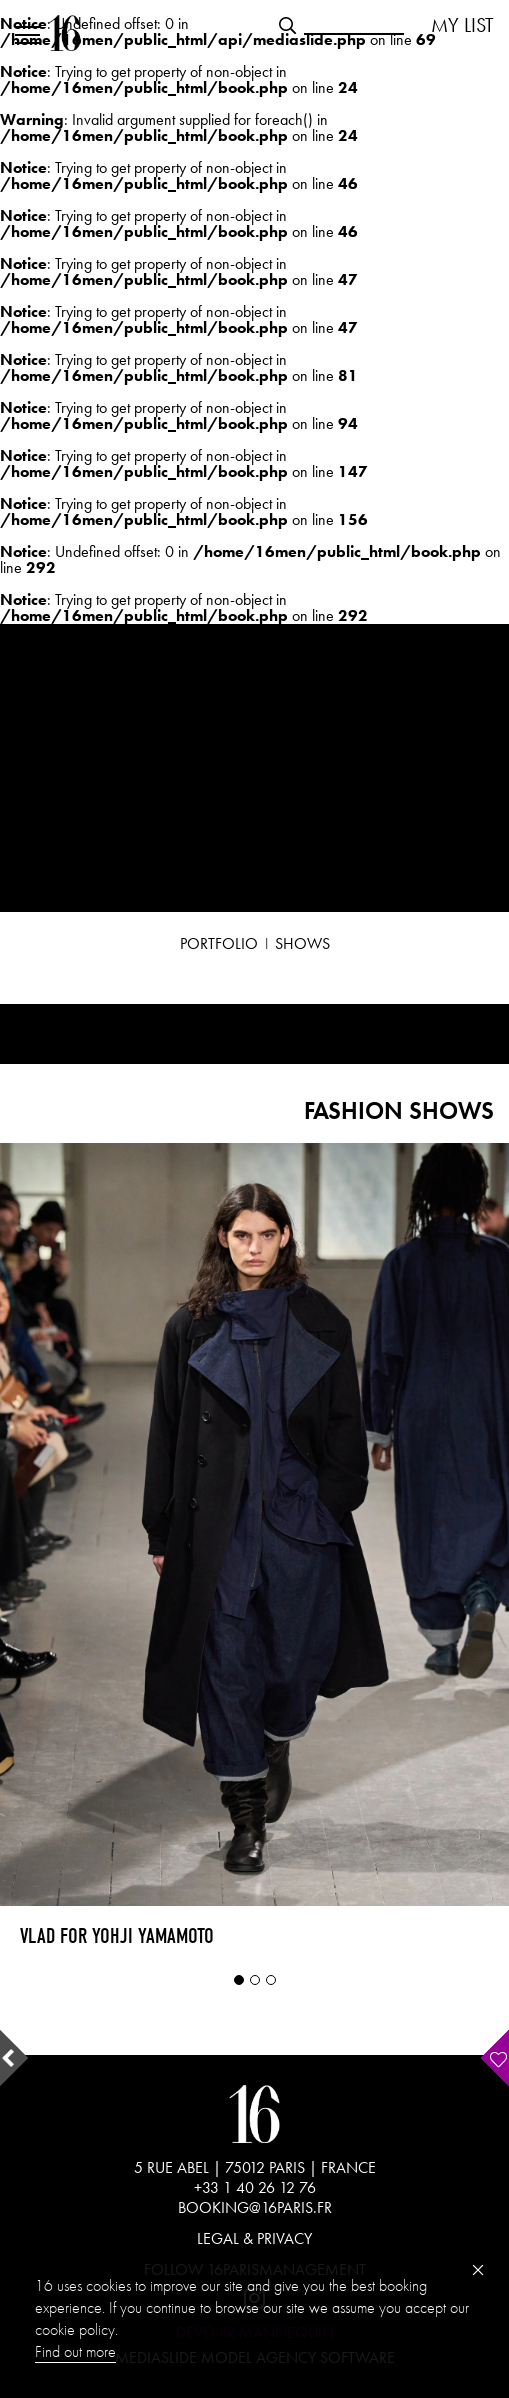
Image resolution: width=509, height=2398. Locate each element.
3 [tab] (271, 1980)
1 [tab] (239, 1980)
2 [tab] (255, 1980)
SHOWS (302, 943)
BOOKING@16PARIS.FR (255, 2207)
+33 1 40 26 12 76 (255, 2187)
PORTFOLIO (219, 943)
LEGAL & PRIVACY (254, 2238)
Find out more (75, 2351)
